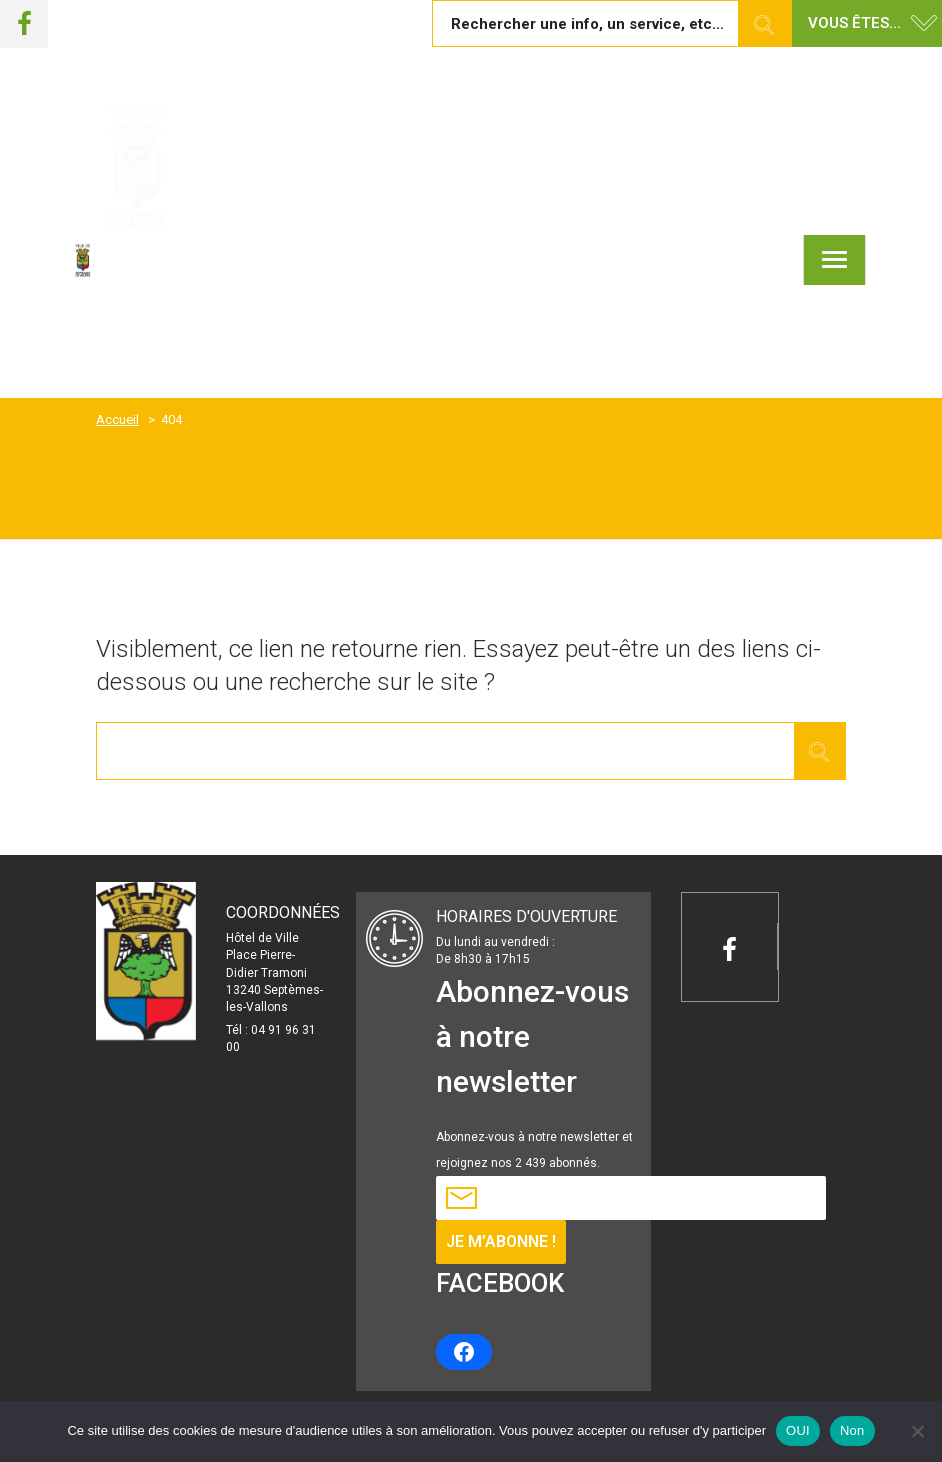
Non (852, 1430)
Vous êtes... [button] (854, 23)
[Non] (917, 1431)
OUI (798, 1430)
